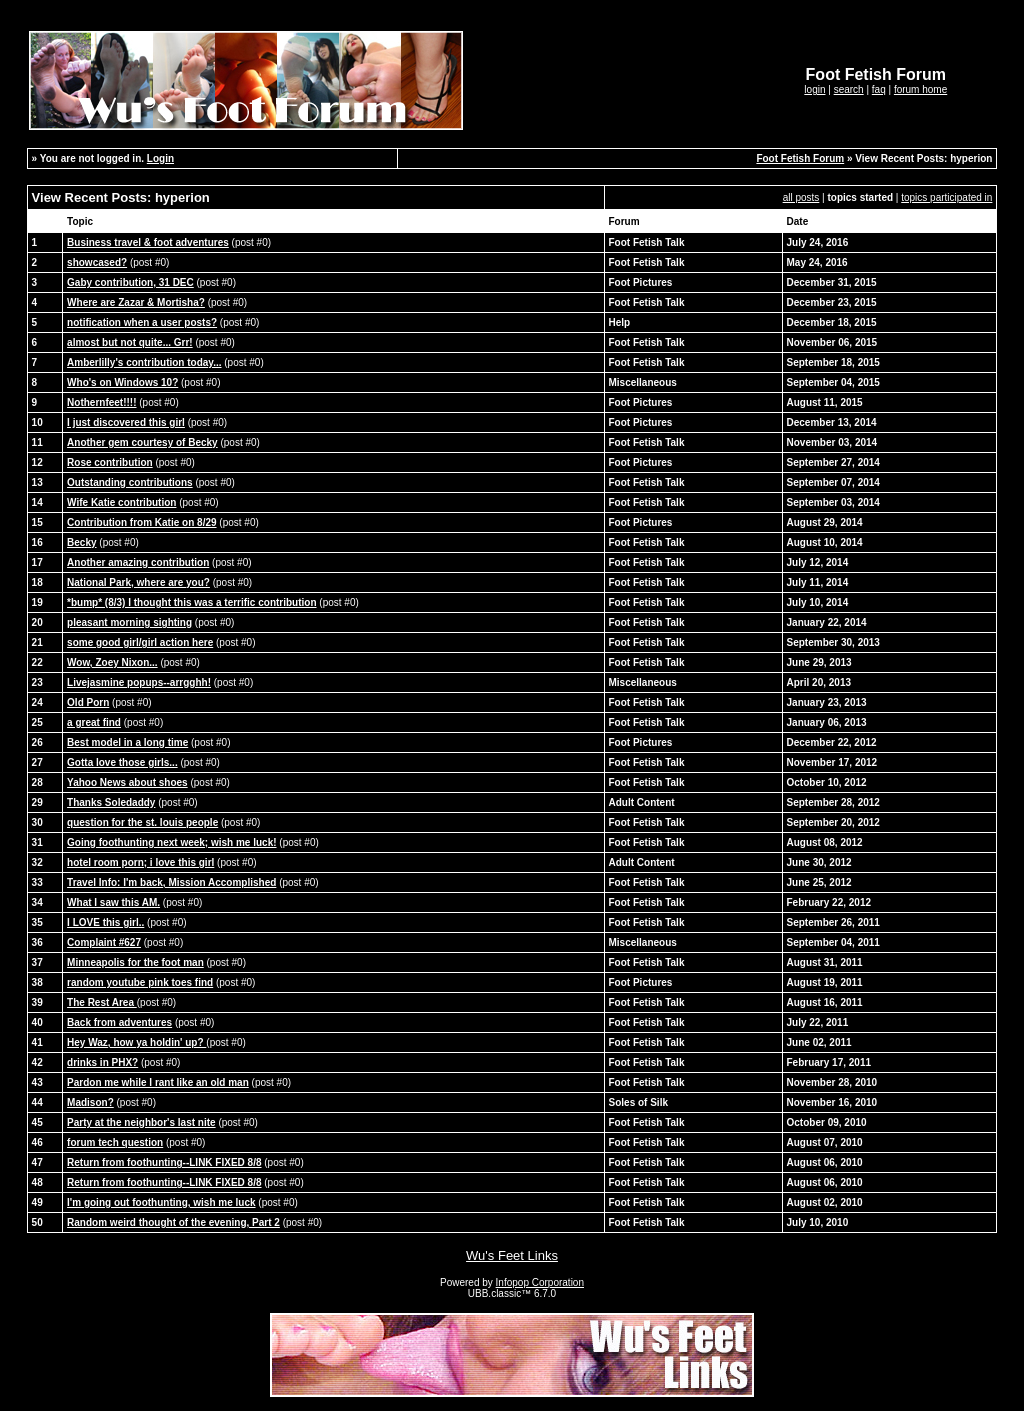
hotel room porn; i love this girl (140, 862)
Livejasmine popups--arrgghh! (139, 682)
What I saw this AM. (113, 902)
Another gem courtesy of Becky (142, 442)
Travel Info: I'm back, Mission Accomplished (171, 882)
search (849, 89)
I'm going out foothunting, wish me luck (161, 1202)
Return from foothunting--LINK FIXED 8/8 (164, 1162)
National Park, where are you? (138, 582)
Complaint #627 (104, 942)
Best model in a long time (127, 742)
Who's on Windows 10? (122, 382)
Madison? (90, 1102)
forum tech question (115, 1142)
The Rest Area (102, 1002)
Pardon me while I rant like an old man (158, 1082)
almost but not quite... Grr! (130, 342)
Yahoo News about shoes (127, 782)
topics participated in (946, 197)
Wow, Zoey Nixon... (112, 662)
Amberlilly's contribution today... (144, 362)
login (814, 89)
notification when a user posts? (142, 322)
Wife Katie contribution (121, 502)
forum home (920, 89)
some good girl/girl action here (140, 642)
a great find (94, 722)
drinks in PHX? (102, 1062)
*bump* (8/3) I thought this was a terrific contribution (191, 602)
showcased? (97, 262)
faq (879, 89)
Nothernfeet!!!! (101, 402)
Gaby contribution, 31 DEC (130, 282)
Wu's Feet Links (512, 1255)
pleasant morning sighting (129, 622)
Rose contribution (110, 462)
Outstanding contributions (130, 482)
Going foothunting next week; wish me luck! (171, 842)
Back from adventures (119, 1022)
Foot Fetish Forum (800, 158)
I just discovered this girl (126, 422)
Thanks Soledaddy (111, 802)
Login (160, 158)
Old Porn (88, 702)
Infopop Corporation (540, 1282)
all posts (801, 197)
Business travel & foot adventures (148, 242)
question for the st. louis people (142, 822)
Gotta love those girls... (122, 762)
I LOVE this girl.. (105, 922)
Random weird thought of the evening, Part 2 (173, 1222)
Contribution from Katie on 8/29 (141, 522)
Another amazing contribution (138, 562)
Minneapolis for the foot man (135, 962)
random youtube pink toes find (140, 982)
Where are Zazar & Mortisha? (136, 302)
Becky (81, 542)
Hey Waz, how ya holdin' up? (136, 1042)
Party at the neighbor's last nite (141, 1122)
